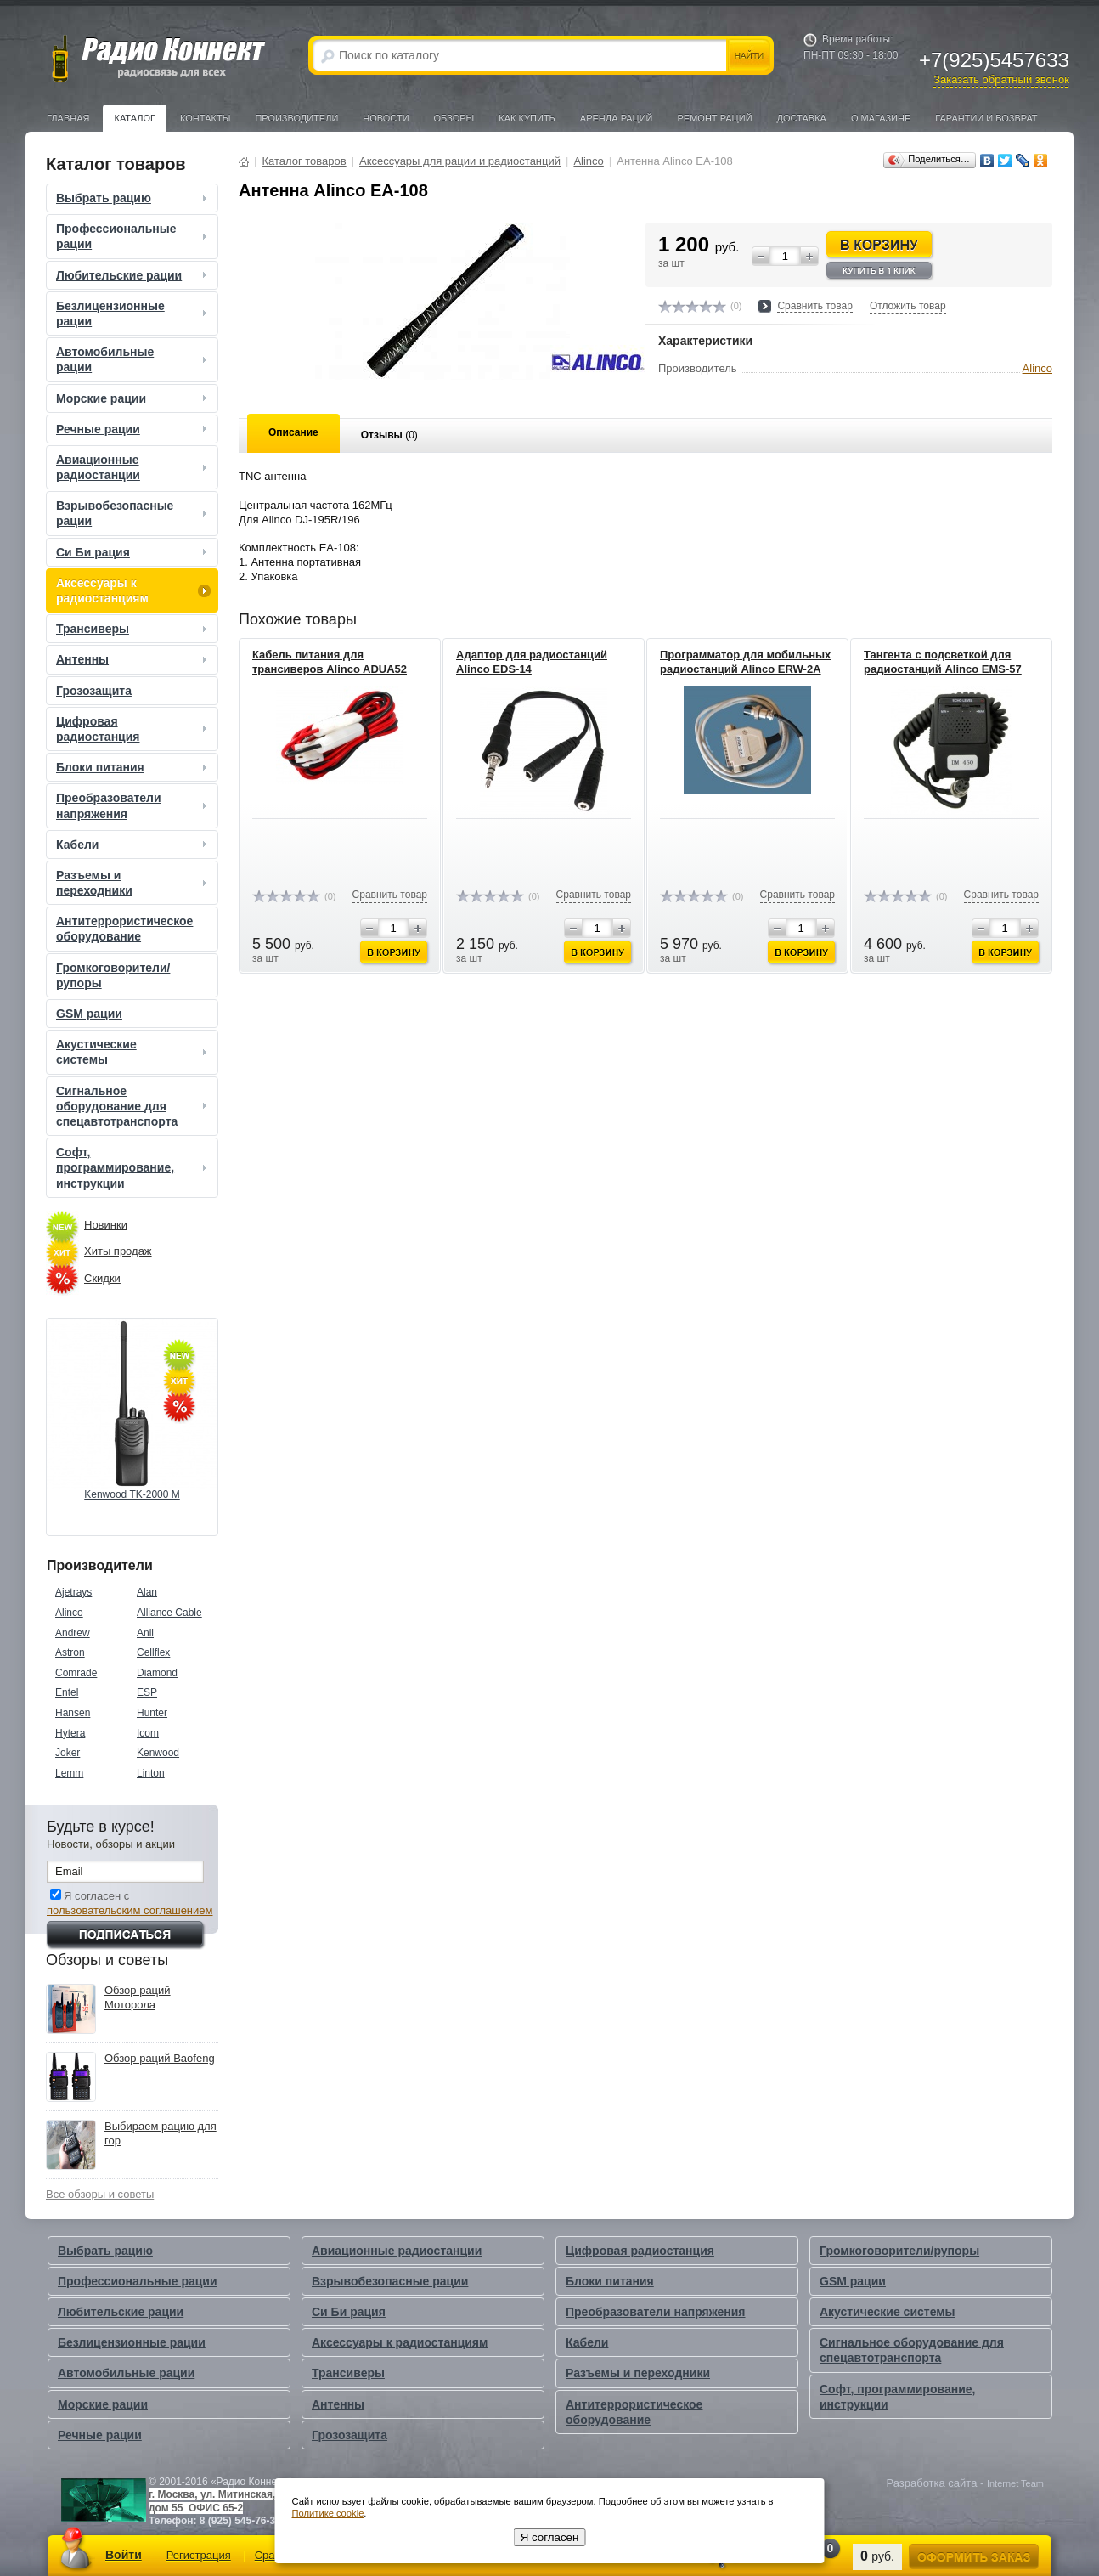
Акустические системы (133, 1051)
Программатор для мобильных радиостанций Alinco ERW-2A (745, 661)
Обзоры (454, 118)
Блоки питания (133, 767)
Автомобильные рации (133, 359)
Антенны (133, 659)
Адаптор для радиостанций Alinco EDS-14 (531, 661)
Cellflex (153, 1652)
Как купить (527, 118)
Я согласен (550, 2537)
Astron (70, 1652)
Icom (148, 1733)
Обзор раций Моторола (137, 1997)
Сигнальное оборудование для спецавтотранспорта (133, 1106)
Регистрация (198, 2555)
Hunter (152, 1713)
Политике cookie (328, 2513)
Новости (386, 118)
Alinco (69, 1612)
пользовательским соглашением (129, 1910)
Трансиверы (133, 629)
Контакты (205, 118)
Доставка (801, 118)
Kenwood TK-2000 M (132, 1494)
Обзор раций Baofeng (159, 2058)
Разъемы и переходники (133, 882)
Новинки (105, 1224)
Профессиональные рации (133, 236)
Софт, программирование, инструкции (133, 1167)
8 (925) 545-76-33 (240, 2521)
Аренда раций (616, 118)
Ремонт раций (715, 118)
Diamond (157, 1673)
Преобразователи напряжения (133, 805)
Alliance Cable (169, 1612)
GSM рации (89, 1013)
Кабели (133, 844)
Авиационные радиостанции (133, 467)
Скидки (102, 1278)
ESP (147, 1692)
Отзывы (389, 435)
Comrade (76, 1673)
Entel (66, 1692)
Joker (67, 1753)
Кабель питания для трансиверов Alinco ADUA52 (329, 661)
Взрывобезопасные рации (133, 513)
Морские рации (133, 398)
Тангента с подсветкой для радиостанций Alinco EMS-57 (943, 661)
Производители (296, 118)
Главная (68, 118)
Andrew (72, 1633)
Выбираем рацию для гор (160, 2133)
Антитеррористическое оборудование (124, 928)
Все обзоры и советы (100, 2194)
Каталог (134, 118)
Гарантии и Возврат (986, 118)
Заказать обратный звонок (1001, 79)
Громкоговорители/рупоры (113, 975)
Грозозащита (94, 691)
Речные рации (133, 429)
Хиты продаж (118, 1251)
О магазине (880, 118)
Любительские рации (133, 275)
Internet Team (1015, 2483)
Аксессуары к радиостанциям (133, 590)
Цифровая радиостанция (133, 729)
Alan (147, 1592)
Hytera (70, 1733)
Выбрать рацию (133, 198)
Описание (293, 432)
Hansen (72, 1713)
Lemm (69, 1773)
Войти (123, 2555)
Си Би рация (133, 552)
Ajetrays (73, 1592)
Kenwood (158, 1753)
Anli (145, 1633)
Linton (151, 1773)
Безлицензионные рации (133, 313)
